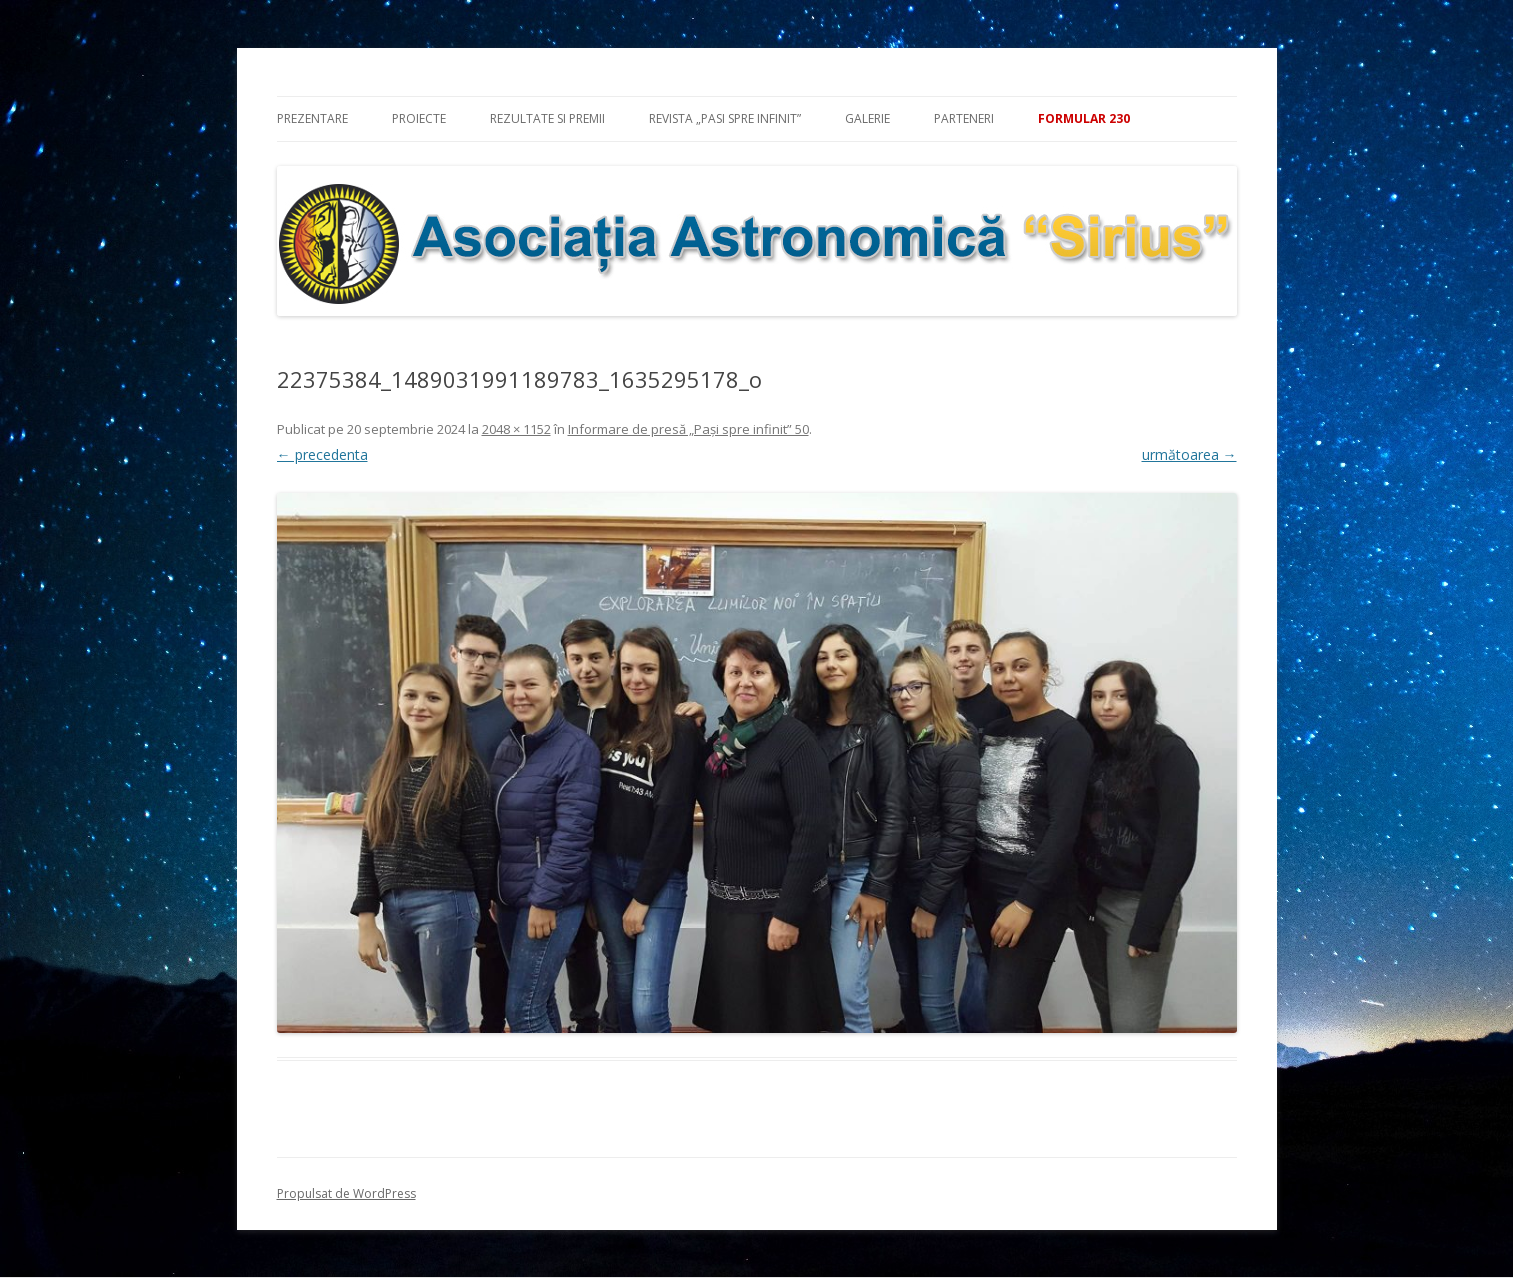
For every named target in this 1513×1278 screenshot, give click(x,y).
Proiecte (419, 118)
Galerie (867, 118)
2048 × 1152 (516, 429)
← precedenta (322, 454)
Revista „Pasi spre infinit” (725, 118)
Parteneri (964, 118)
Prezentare (312, 118)
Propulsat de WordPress (346, 1193)
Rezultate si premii (547, 118)
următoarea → (1189, 454)
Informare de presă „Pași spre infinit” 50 (688, 429)
